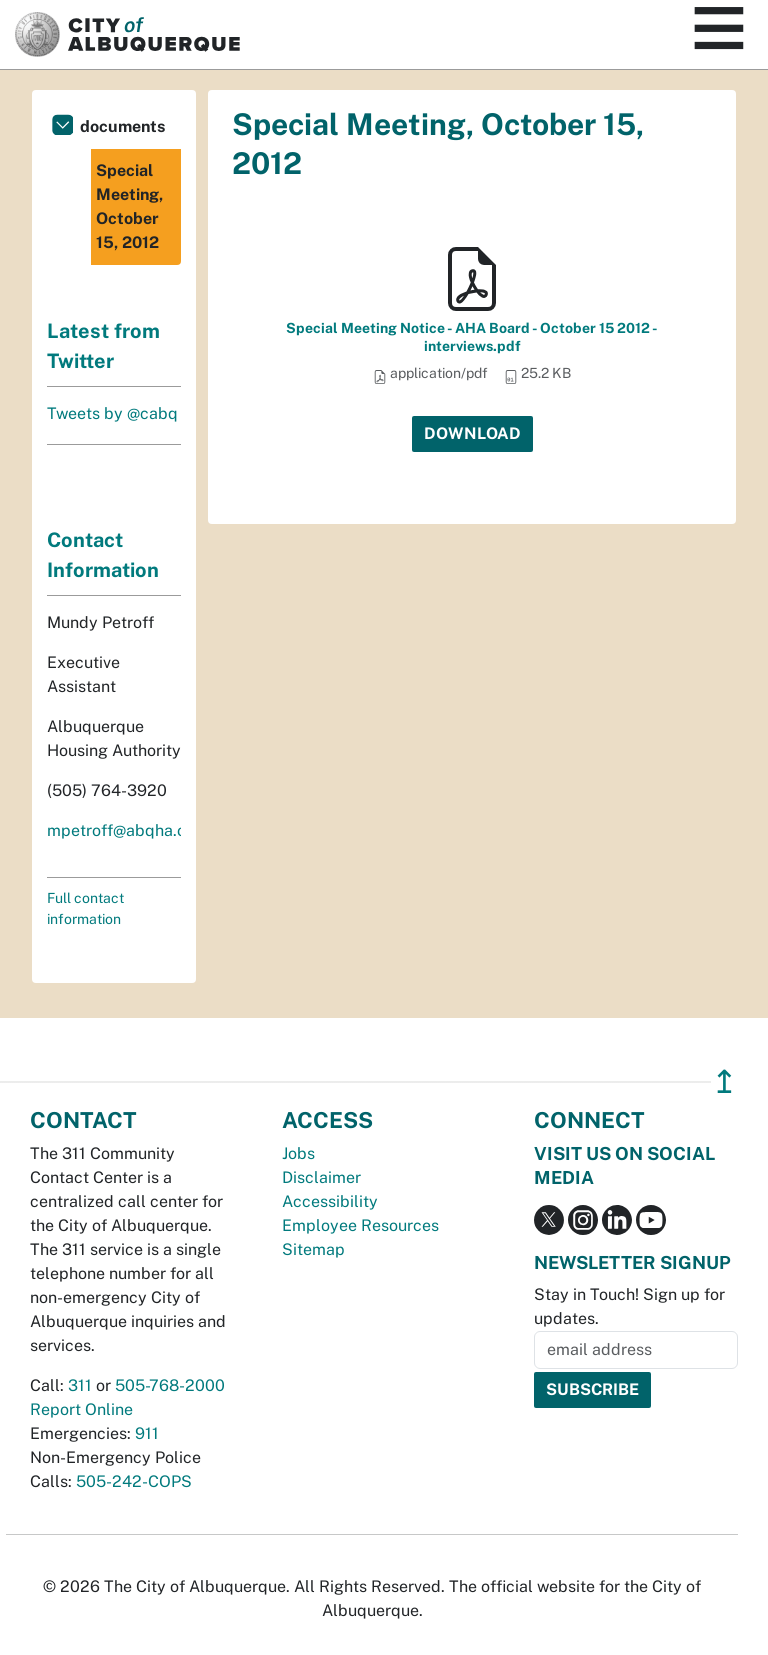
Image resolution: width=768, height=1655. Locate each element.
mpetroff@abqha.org (124, 830)
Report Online (81, 1409)
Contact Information (103, 555)
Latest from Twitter (103, 346)
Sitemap (313, 1249)
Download (472, 433)
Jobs (298, 1153)
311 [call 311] (80, 1385)
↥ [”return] (724, 1081)
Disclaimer (321, 1177)
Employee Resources (360, 1225)
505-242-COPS (134, 1481)
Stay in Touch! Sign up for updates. (629, 1306)
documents (122, 126)
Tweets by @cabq (112, 413)
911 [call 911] (147, 1433)
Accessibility (330, 1201)
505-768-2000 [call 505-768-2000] (170, 1385)
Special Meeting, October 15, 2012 (129, 206)
